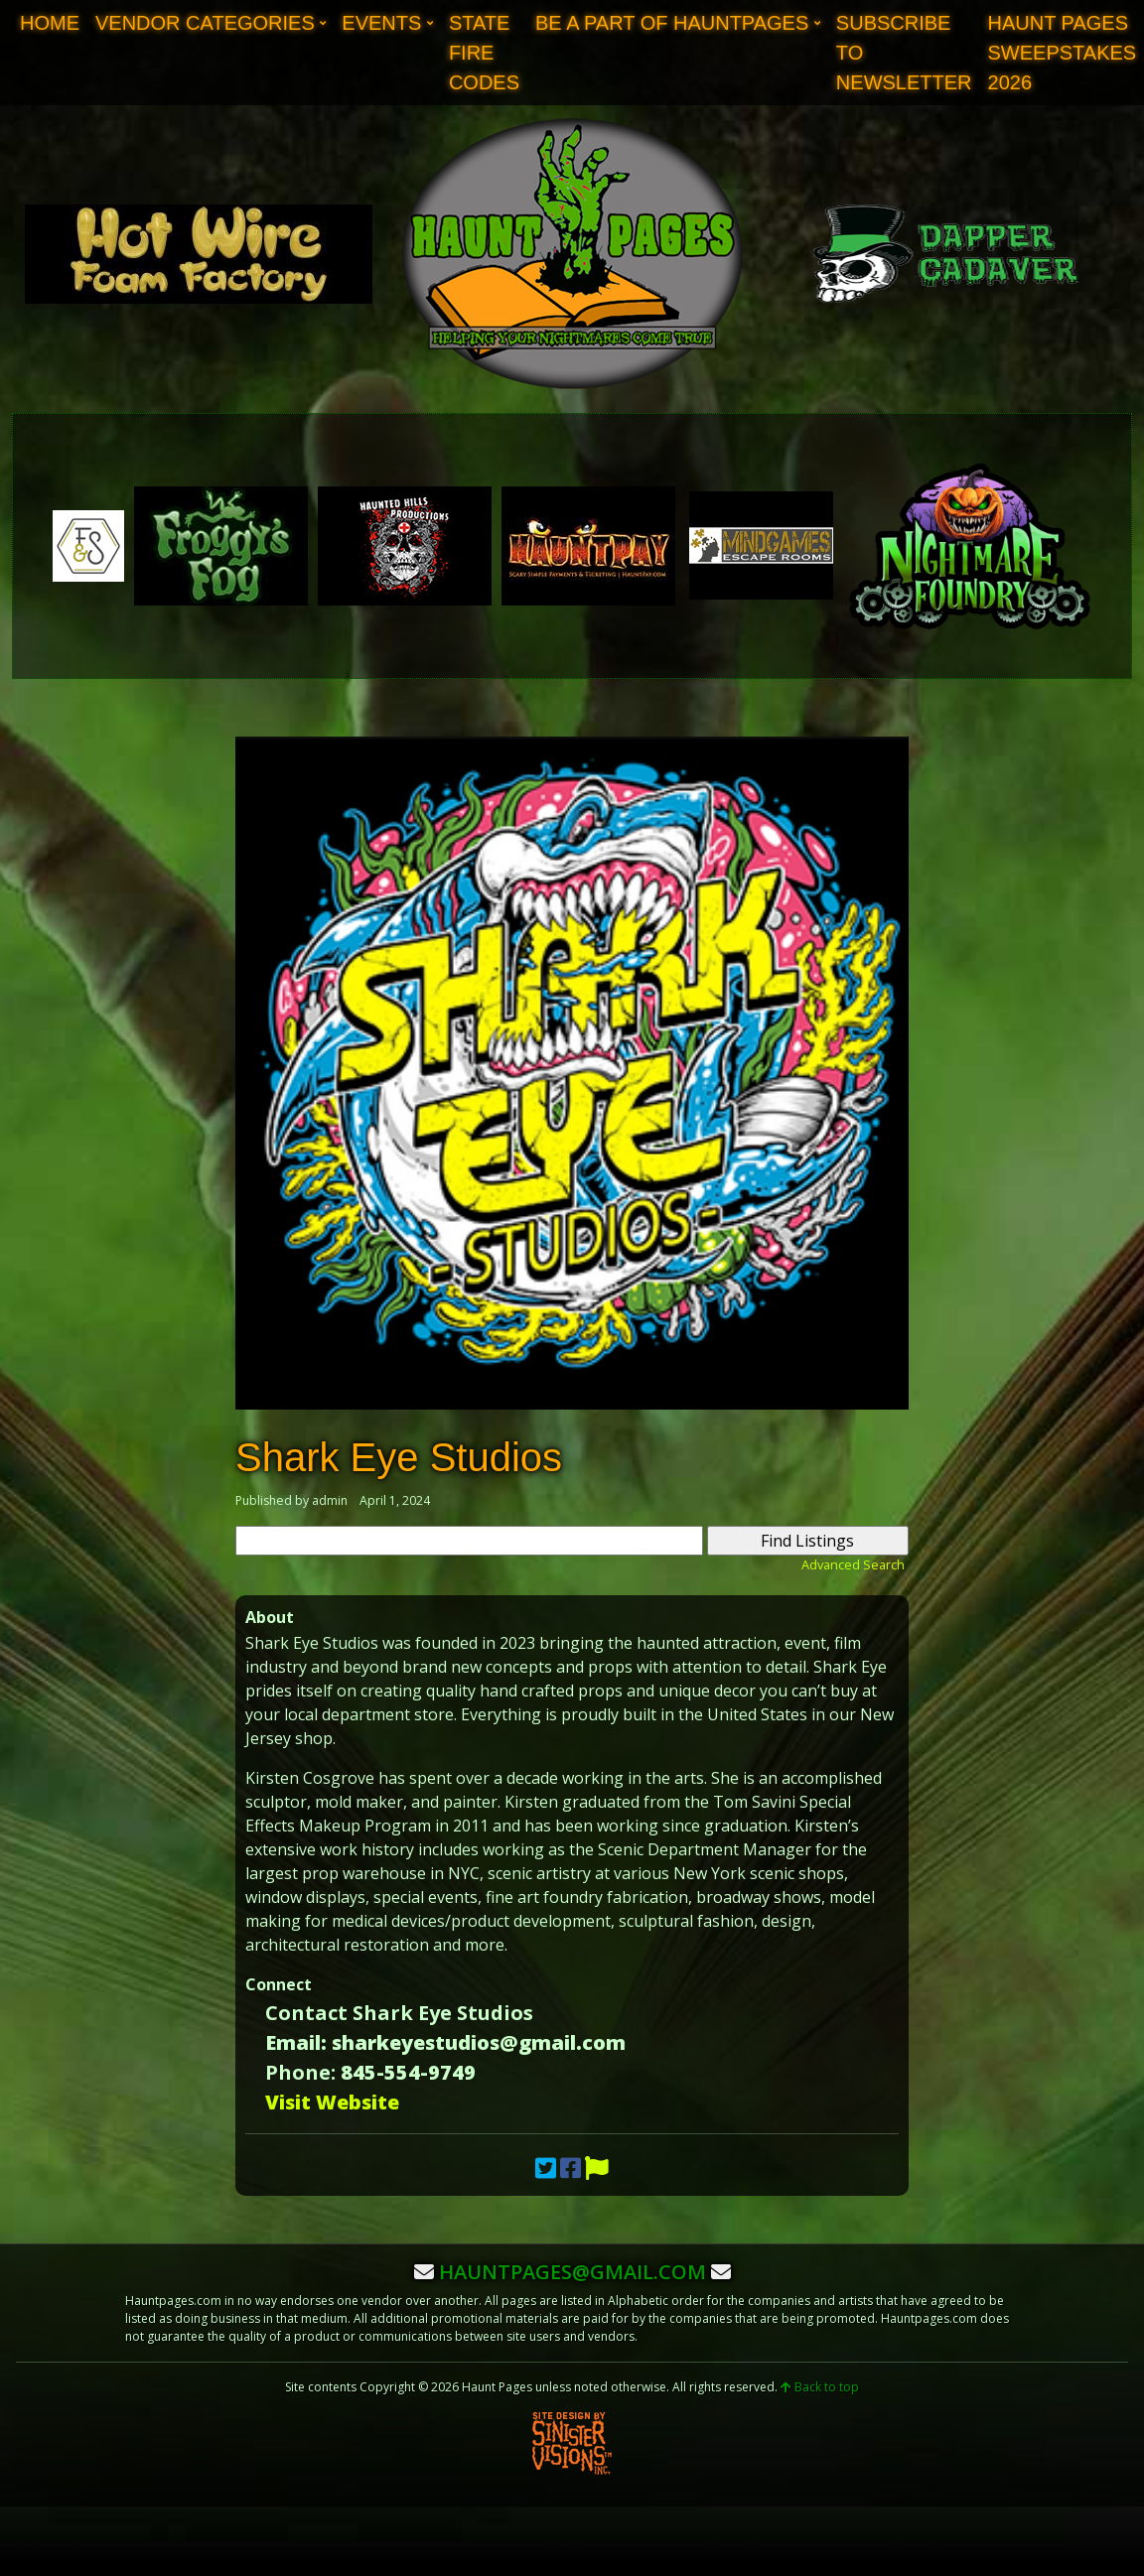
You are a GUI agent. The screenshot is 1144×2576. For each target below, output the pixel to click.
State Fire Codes (484, 52)
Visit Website (332, 2102)
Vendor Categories (205, 23)
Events (381, 23)
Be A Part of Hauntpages (671, 23)
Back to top (820, 2386)
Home (49, 23)
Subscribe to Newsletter (904, 52)
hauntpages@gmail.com (572, 2271)
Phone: (300, 2072)
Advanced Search (853, 1564)
